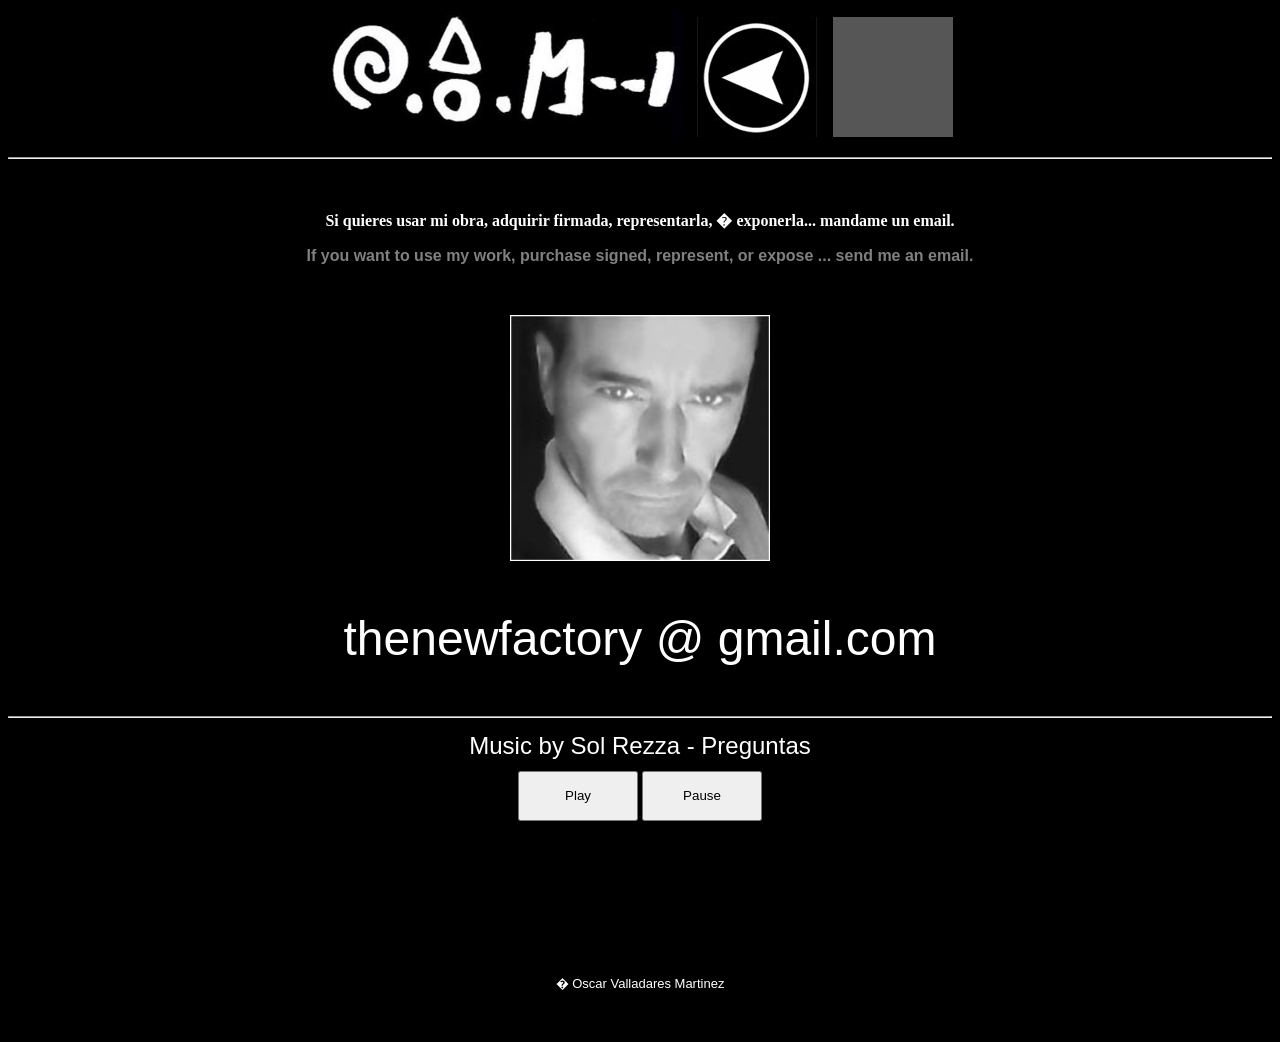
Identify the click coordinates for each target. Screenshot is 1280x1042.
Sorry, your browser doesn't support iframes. (640, 891)
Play (578, 795)
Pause (702, 795)
